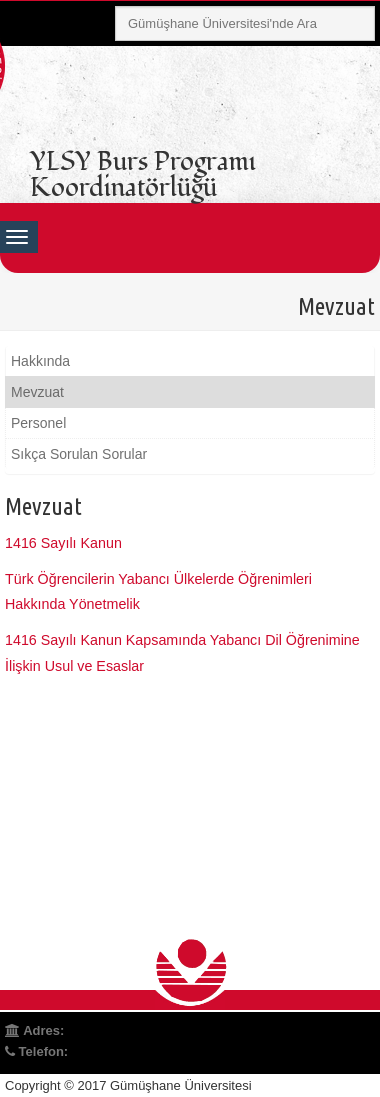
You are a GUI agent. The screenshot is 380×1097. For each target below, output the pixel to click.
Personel (38, 423)
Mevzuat (37, 392)
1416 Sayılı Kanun (63, 543)
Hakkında (40, 361)
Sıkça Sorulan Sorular (79, 454)
